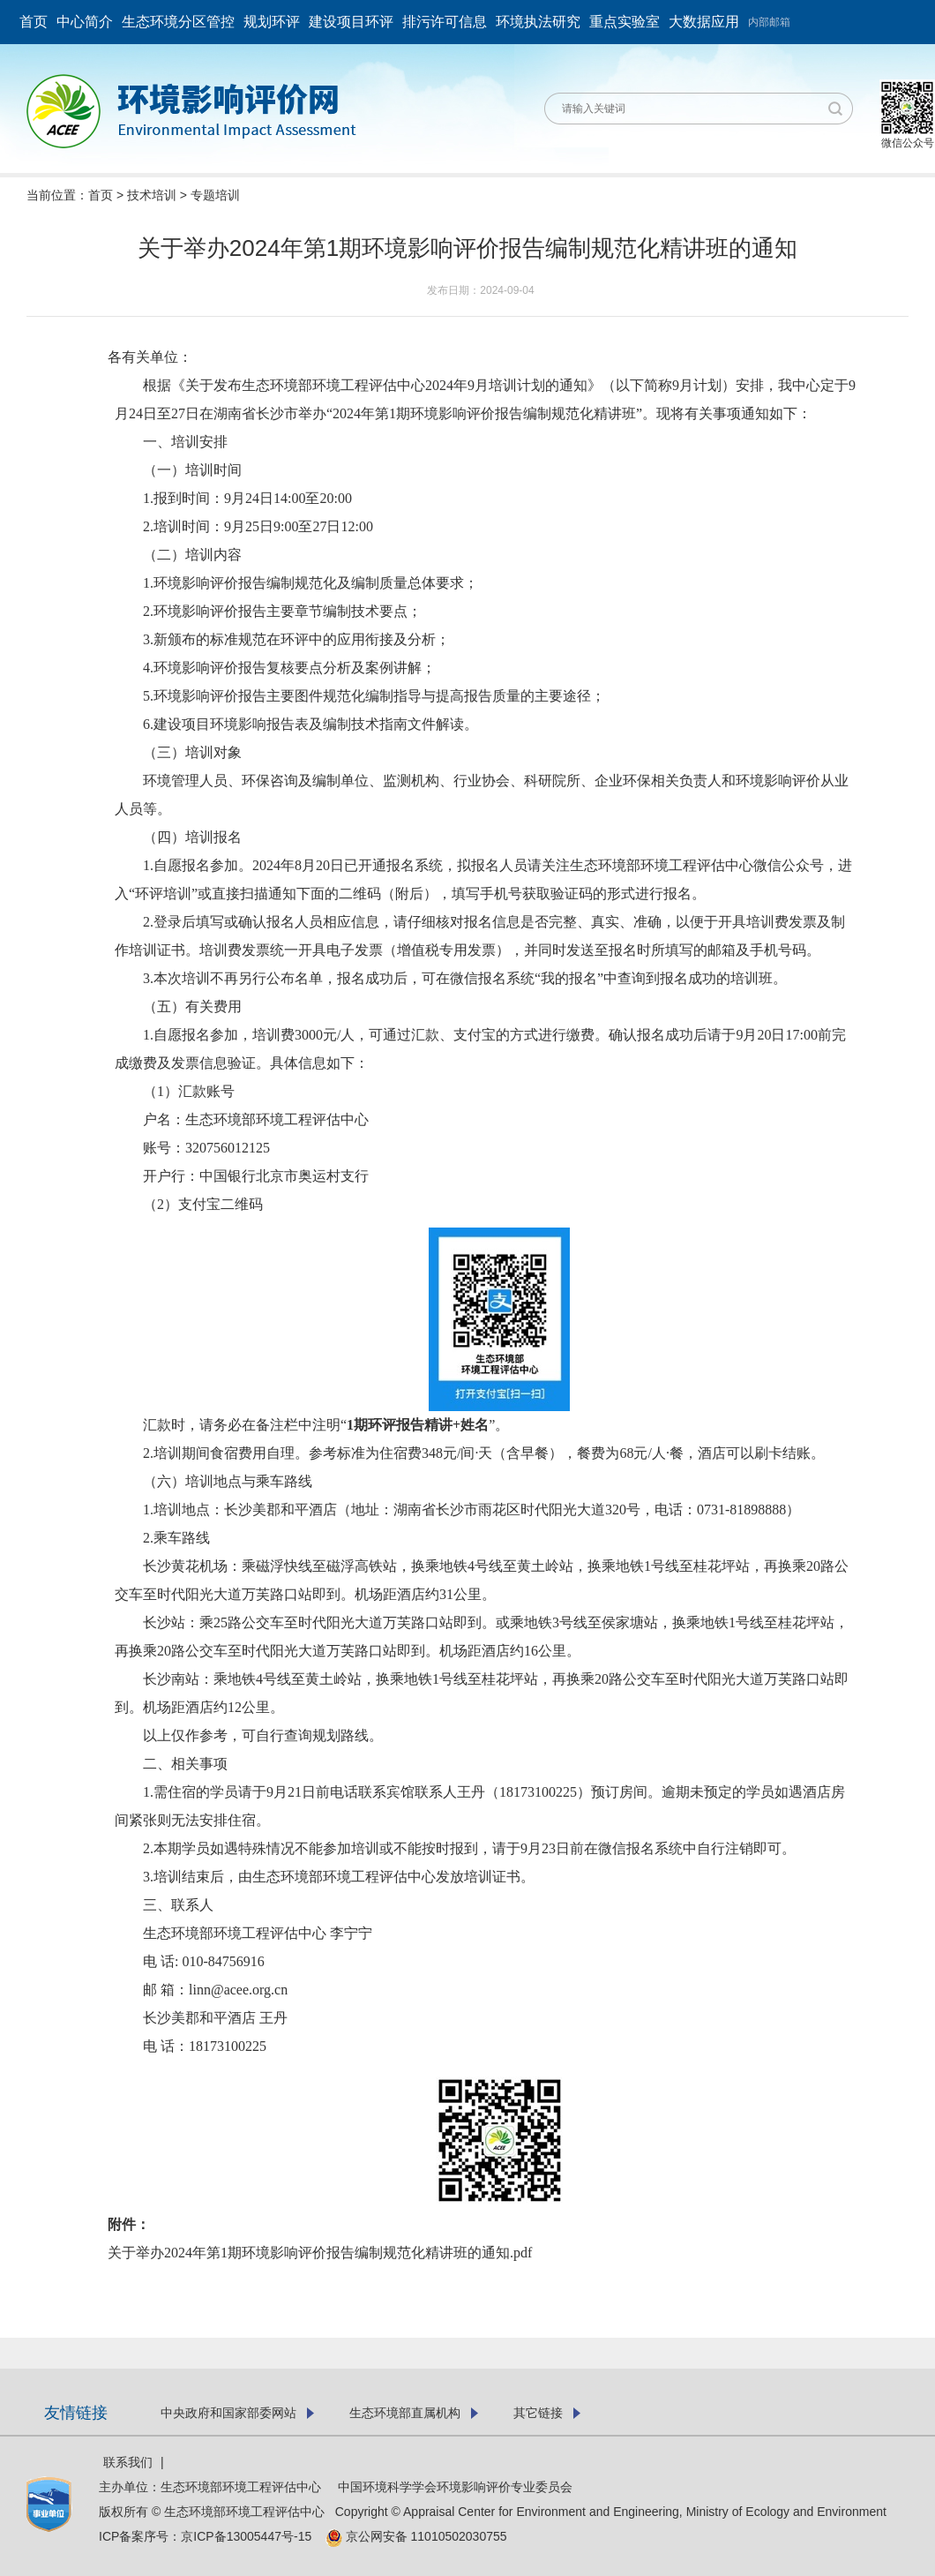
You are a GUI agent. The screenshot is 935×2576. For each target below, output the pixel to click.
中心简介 (84, 21)
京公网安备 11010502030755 (416, 2536)
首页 (33, 21)
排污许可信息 (444, 21)
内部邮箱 (769, 22)
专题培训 (215, 195)
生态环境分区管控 (178, 21)
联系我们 (128, 2462)
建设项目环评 (351, 21)
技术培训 (151, 195)
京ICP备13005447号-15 (251, 2536)
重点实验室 (624, 21)
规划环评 (271, 21)
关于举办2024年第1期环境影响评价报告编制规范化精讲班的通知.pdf (320, 2252)
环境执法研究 (538, 21)
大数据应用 (704, 21)
